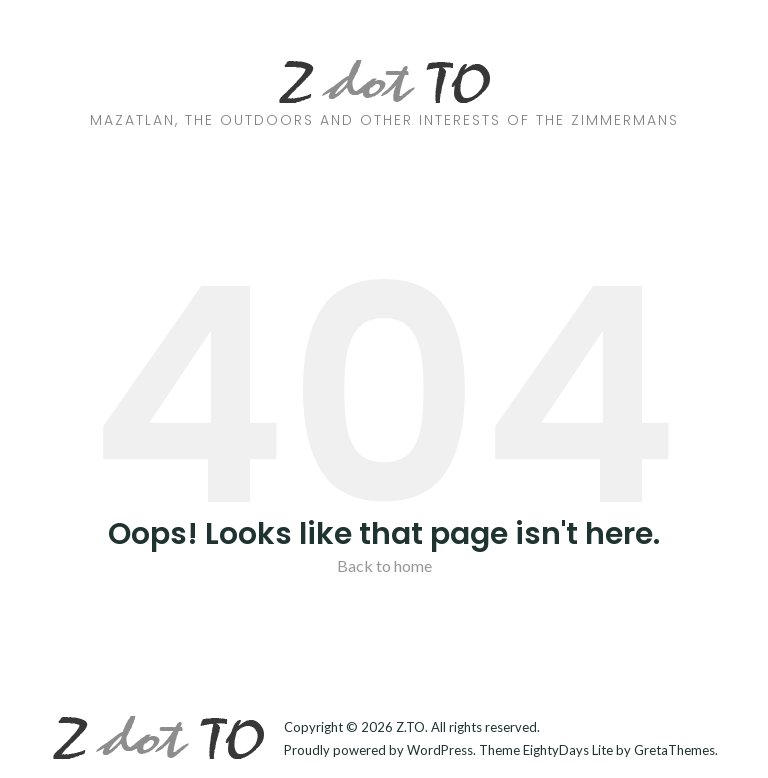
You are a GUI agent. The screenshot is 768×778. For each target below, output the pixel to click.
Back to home (384, 565)
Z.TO (410, 727)
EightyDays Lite (568, 750)
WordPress (440, 750)
